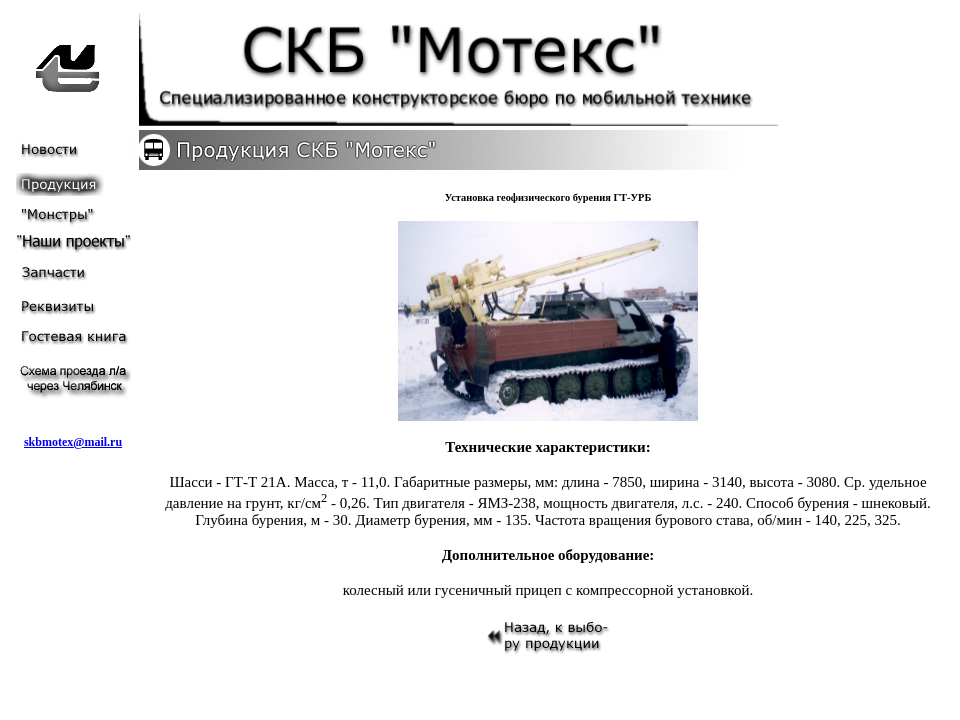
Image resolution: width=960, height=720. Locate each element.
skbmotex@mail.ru (73, 442)
